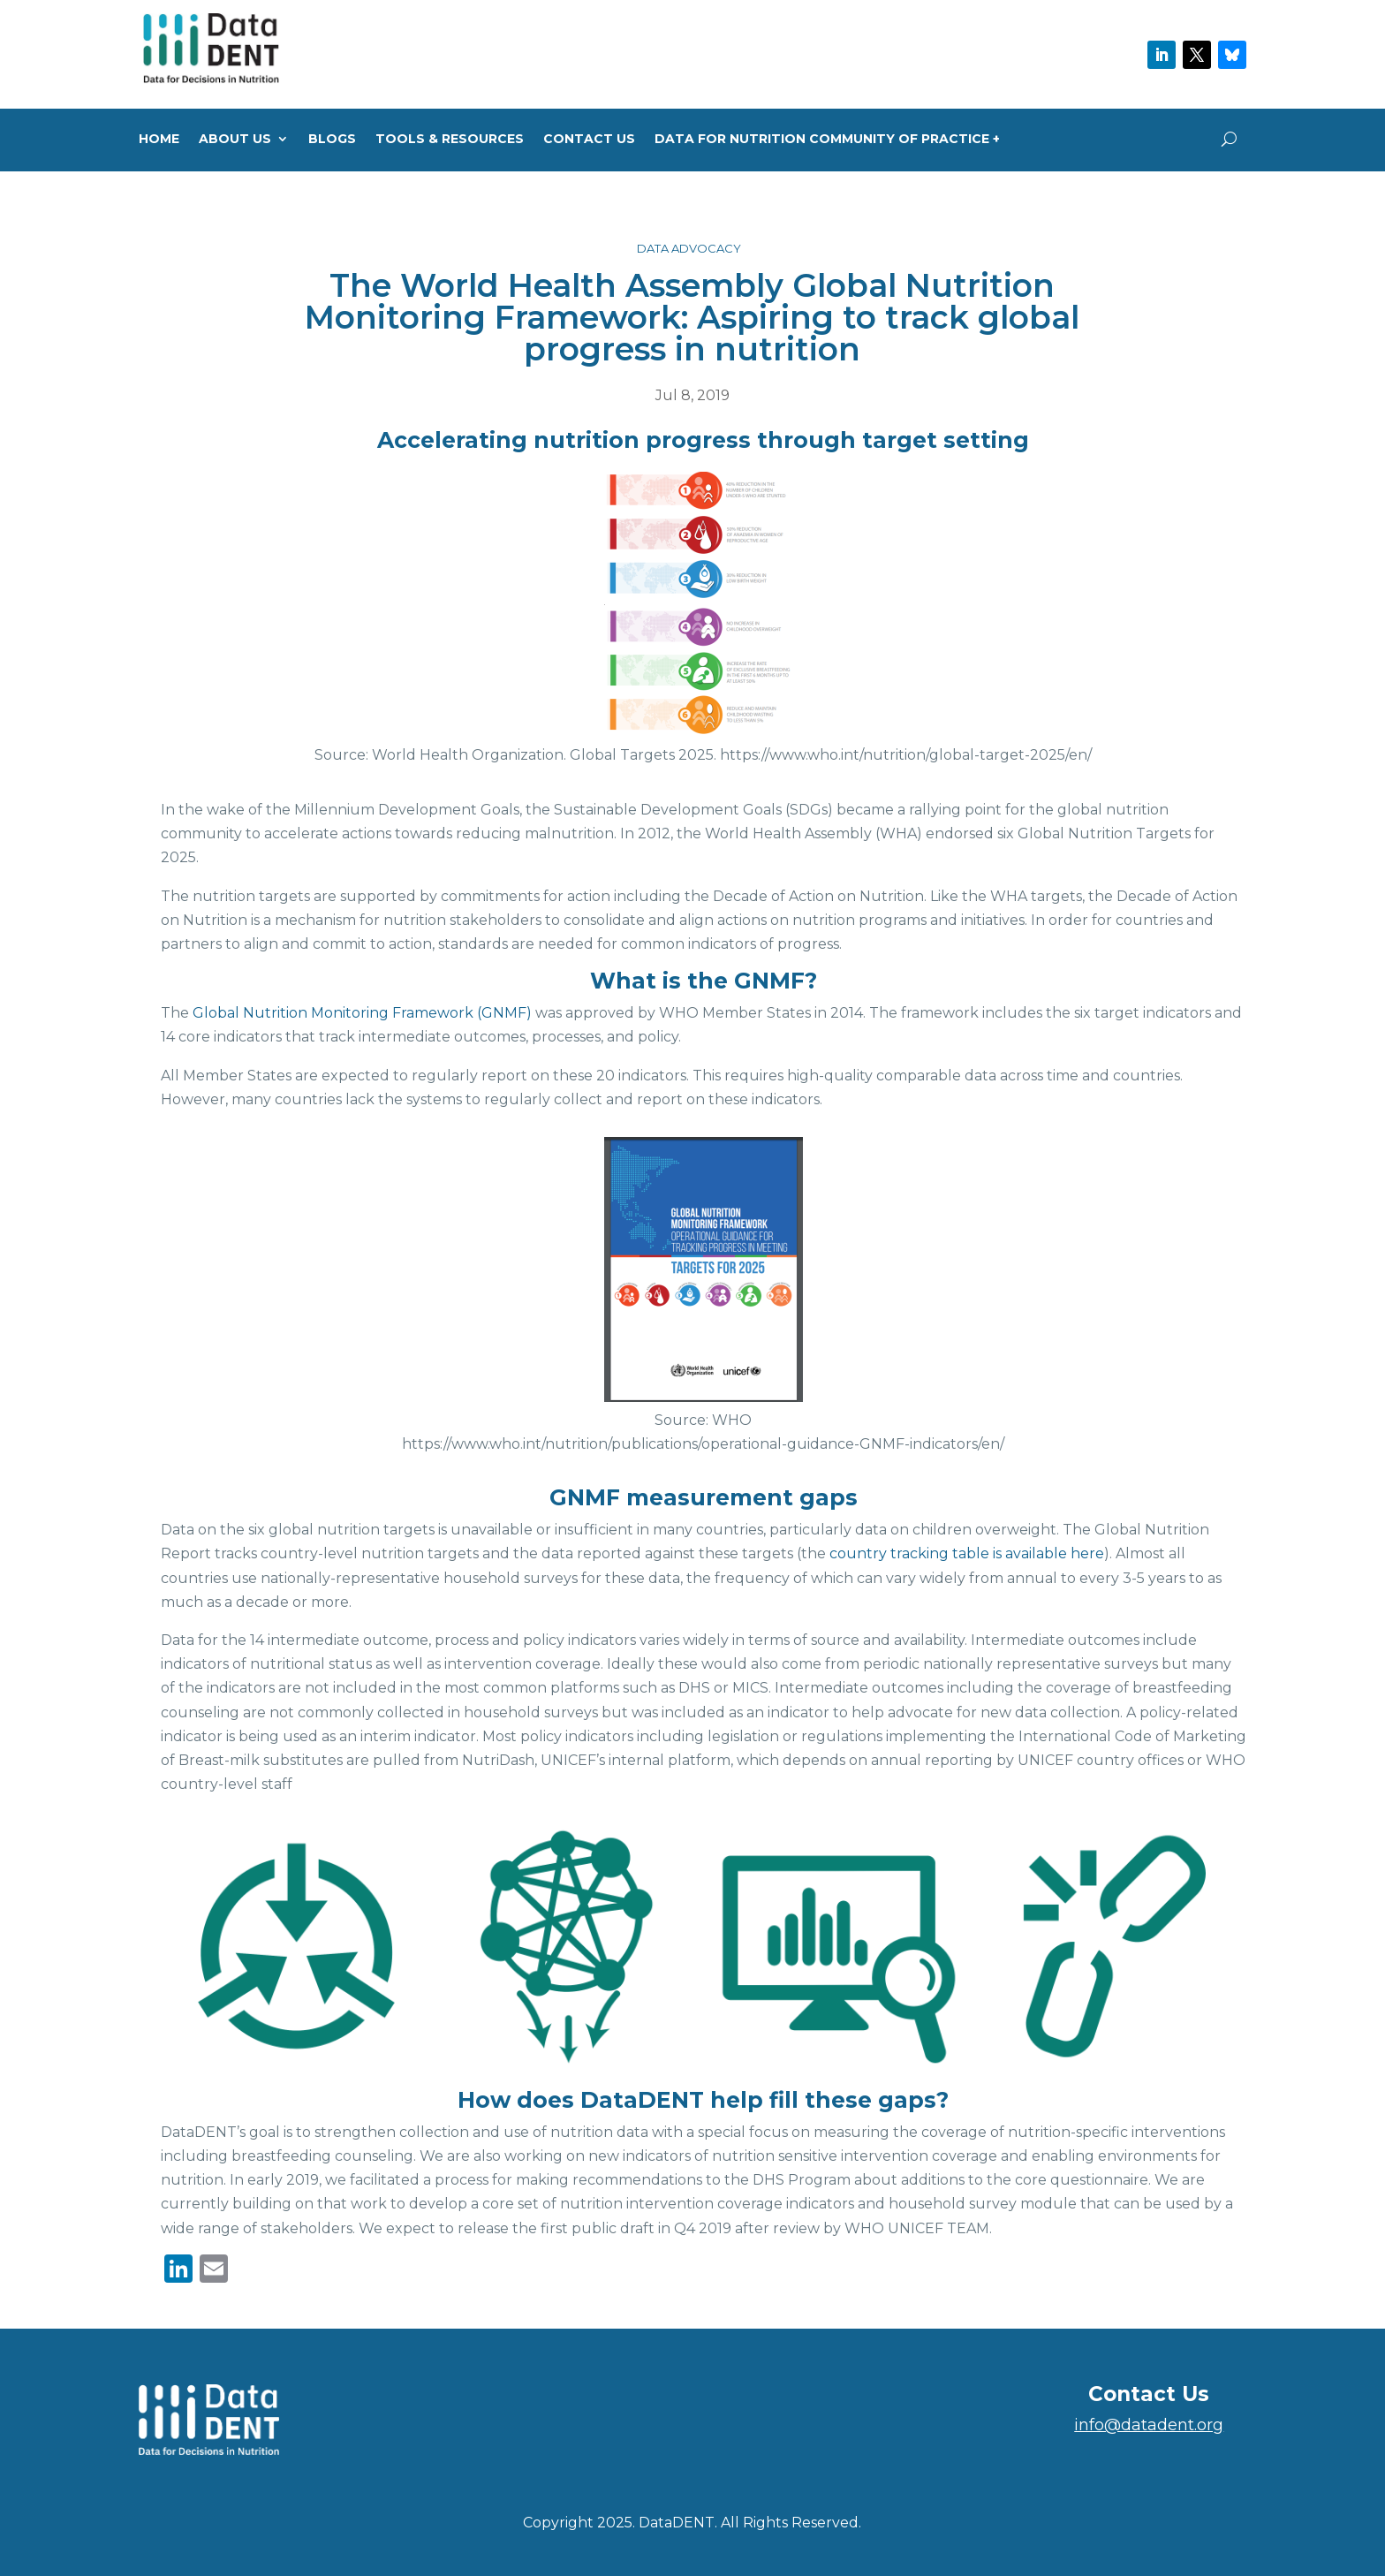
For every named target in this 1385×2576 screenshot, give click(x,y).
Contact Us (589, 140)
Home (159, 140)
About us (235, 140)
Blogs (332, 140)
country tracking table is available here (966, 1553)
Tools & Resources (449, 140)
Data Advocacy (689, 248)
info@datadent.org (1148, 2425)
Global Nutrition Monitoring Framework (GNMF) (362, 1012)
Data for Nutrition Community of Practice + (827, 140)
